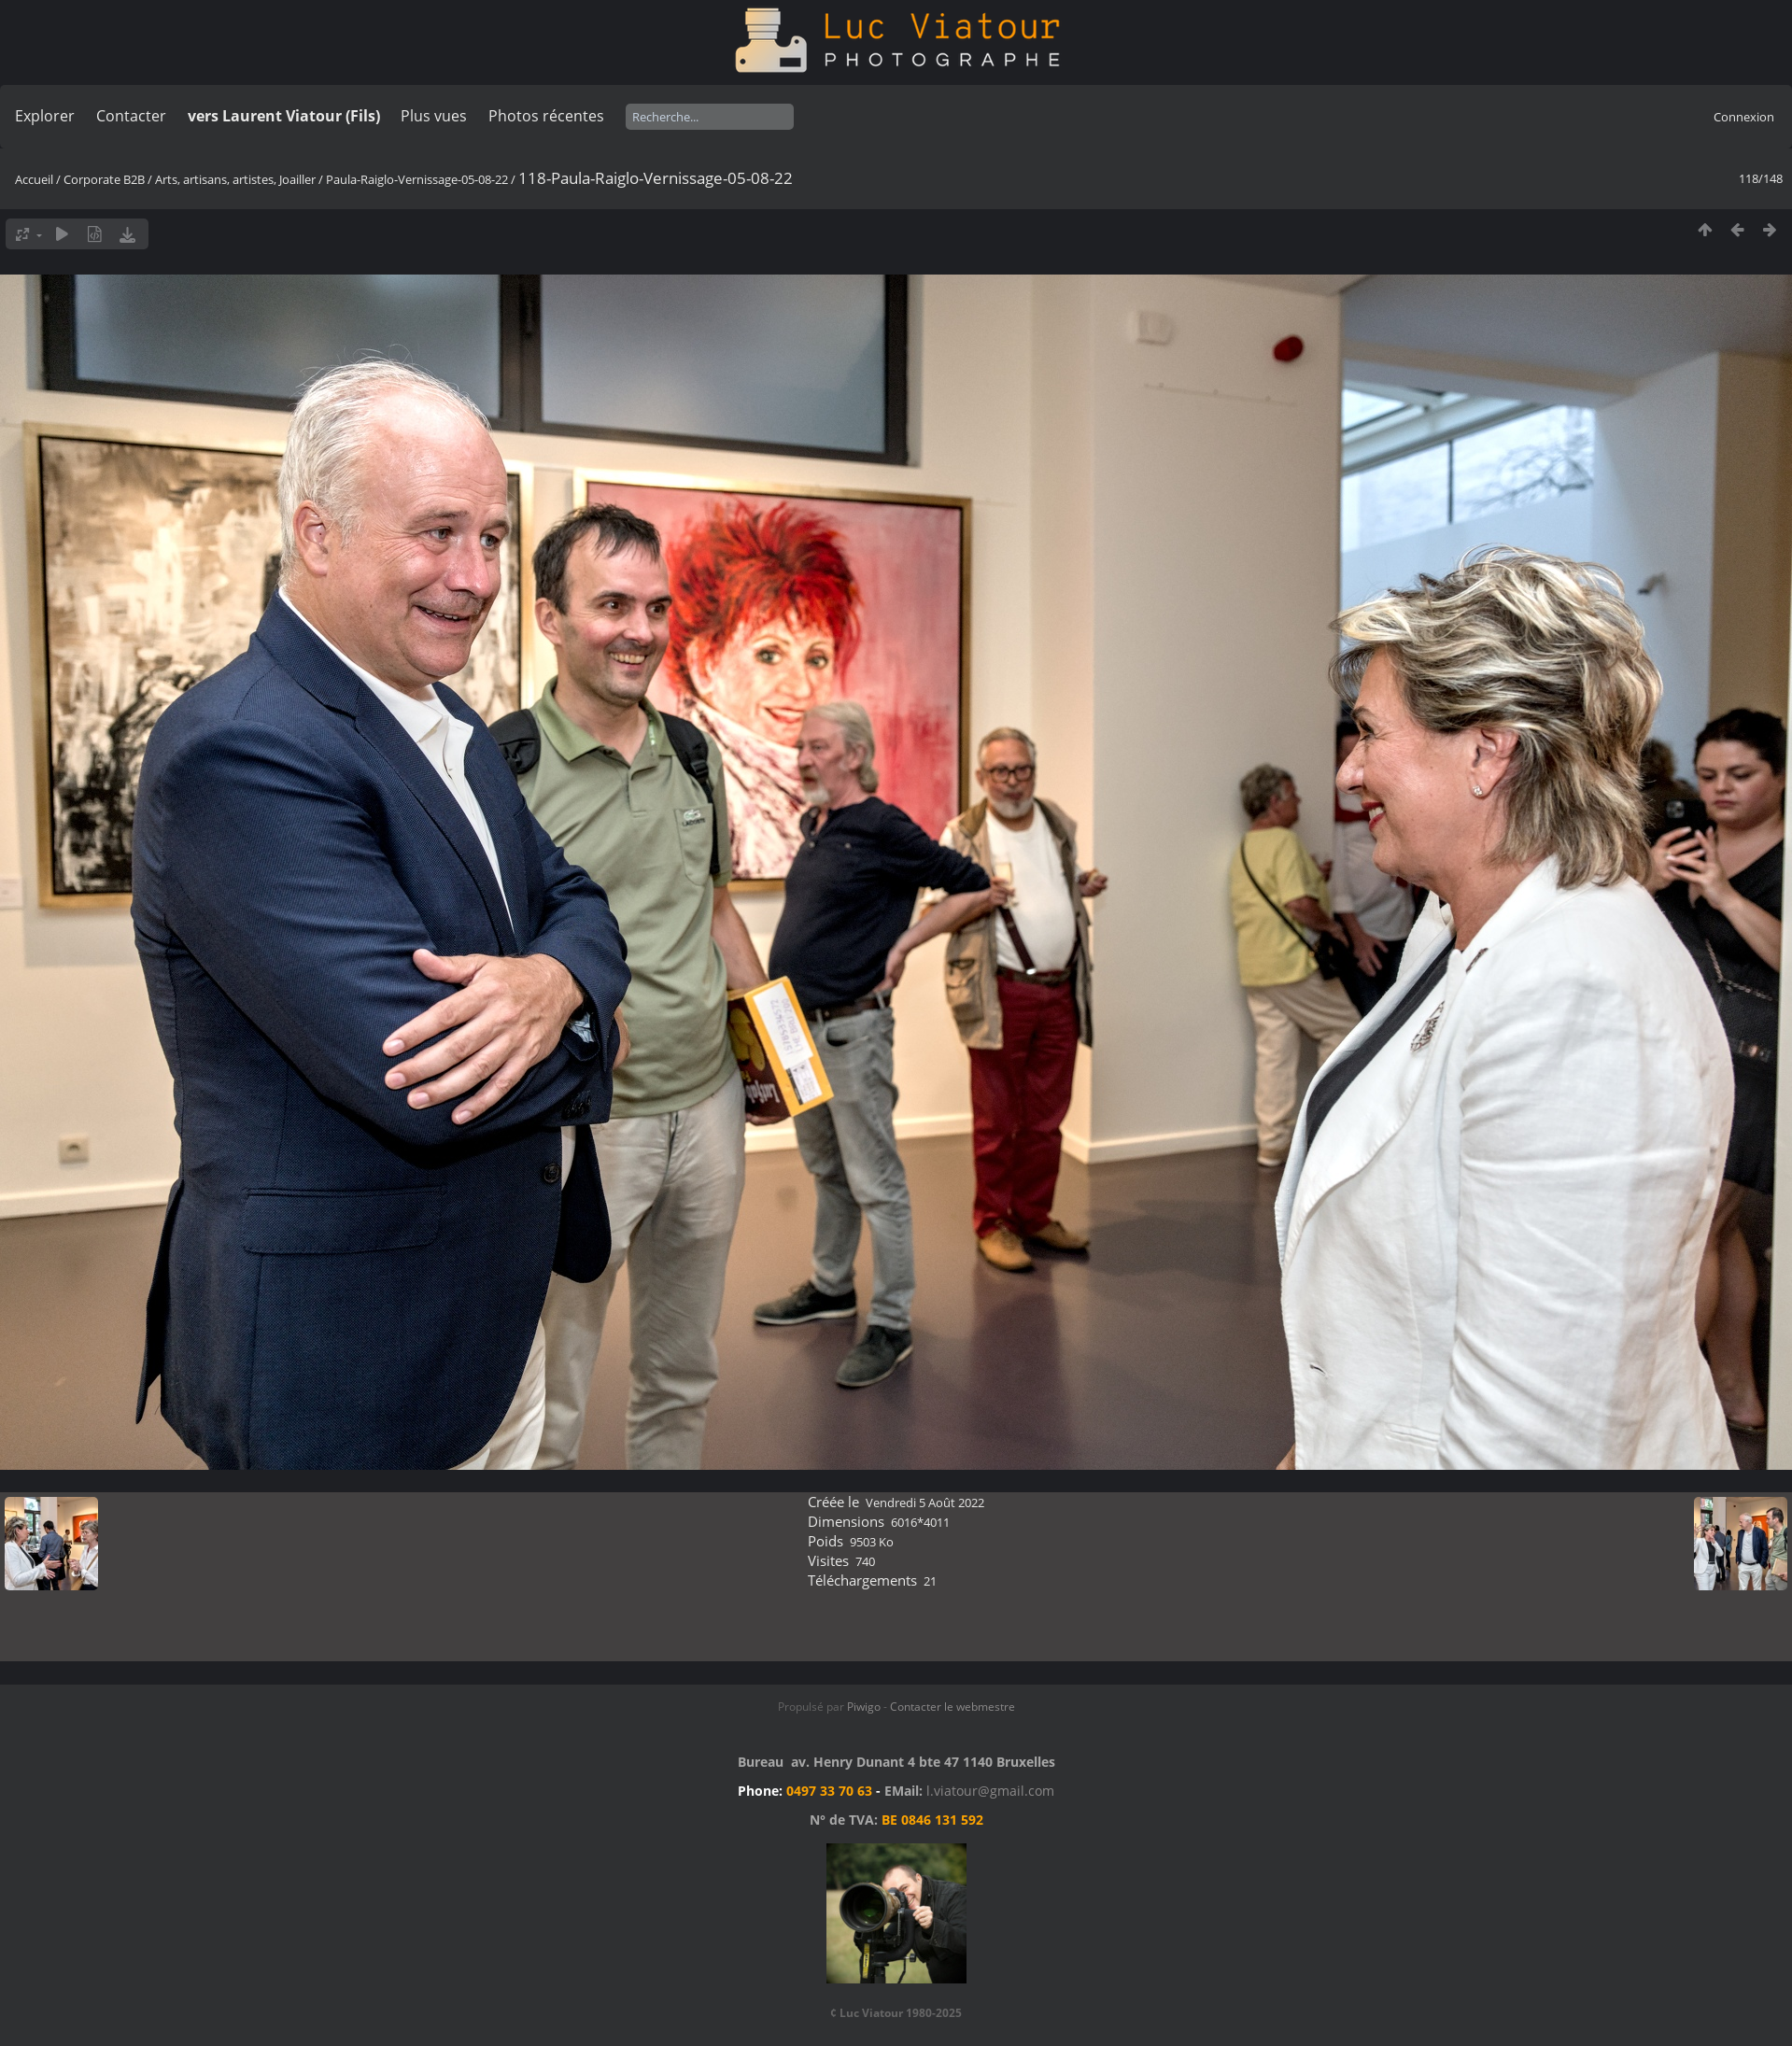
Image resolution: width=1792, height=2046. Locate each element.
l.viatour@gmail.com (990, 1790)
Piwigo (864, 1706)
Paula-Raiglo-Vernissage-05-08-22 (417, 179)
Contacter (131, 116)
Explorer (45, 116)
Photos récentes (546, 116)
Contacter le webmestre (952, 1706)
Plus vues (434, 116)
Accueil (34, 179)
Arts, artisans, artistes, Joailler (235, 179)
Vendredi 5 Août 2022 (925, 1502)
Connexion (1744, 116)
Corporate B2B (104, 179)
